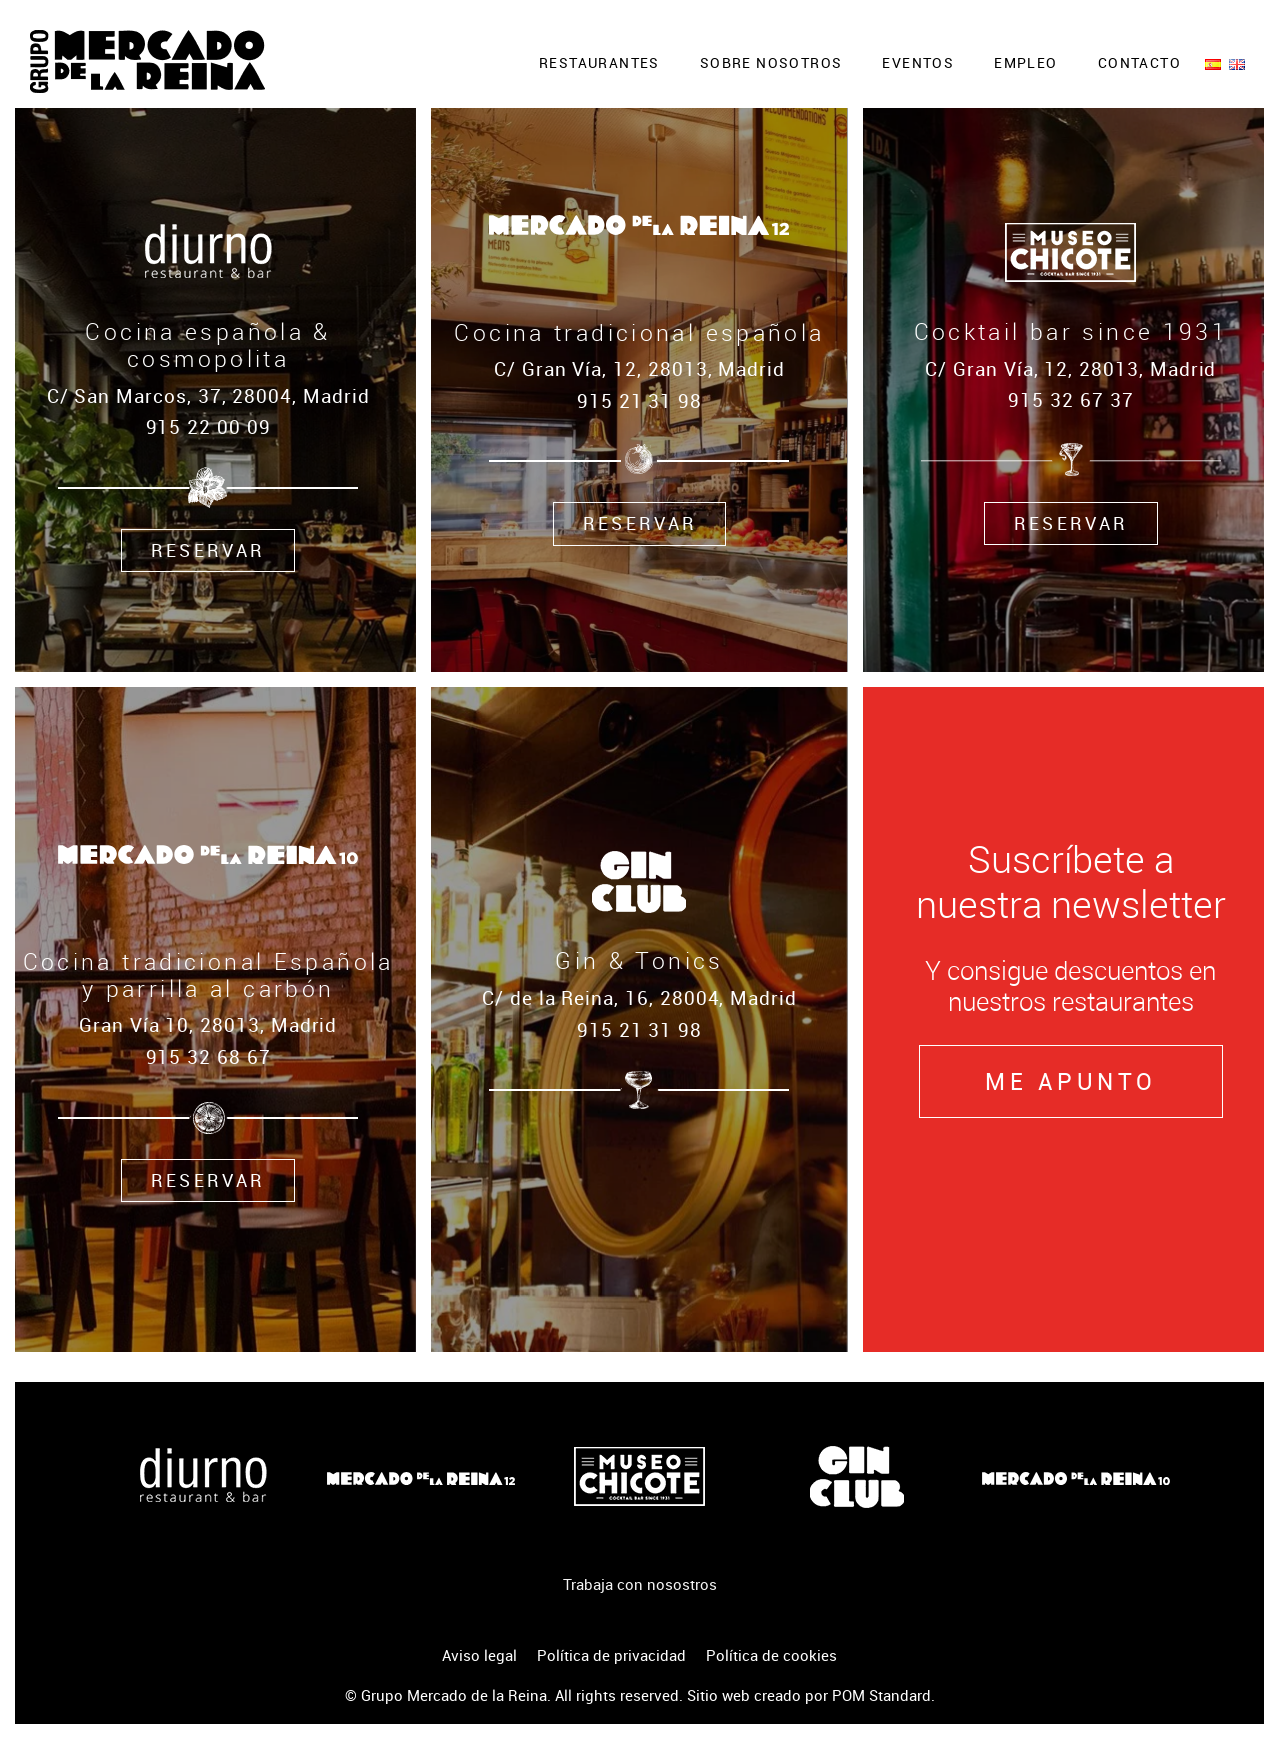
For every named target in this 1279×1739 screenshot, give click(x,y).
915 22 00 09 (208, 426)
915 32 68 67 (208, 1056)
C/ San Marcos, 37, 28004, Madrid (208, 395)
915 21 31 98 (639, 1029)
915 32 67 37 (1070, 399)
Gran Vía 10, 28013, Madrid (208, 1024)
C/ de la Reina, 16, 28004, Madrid (639, 997)
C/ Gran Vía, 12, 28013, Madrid (639, 368)
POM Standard (881, 1695)
